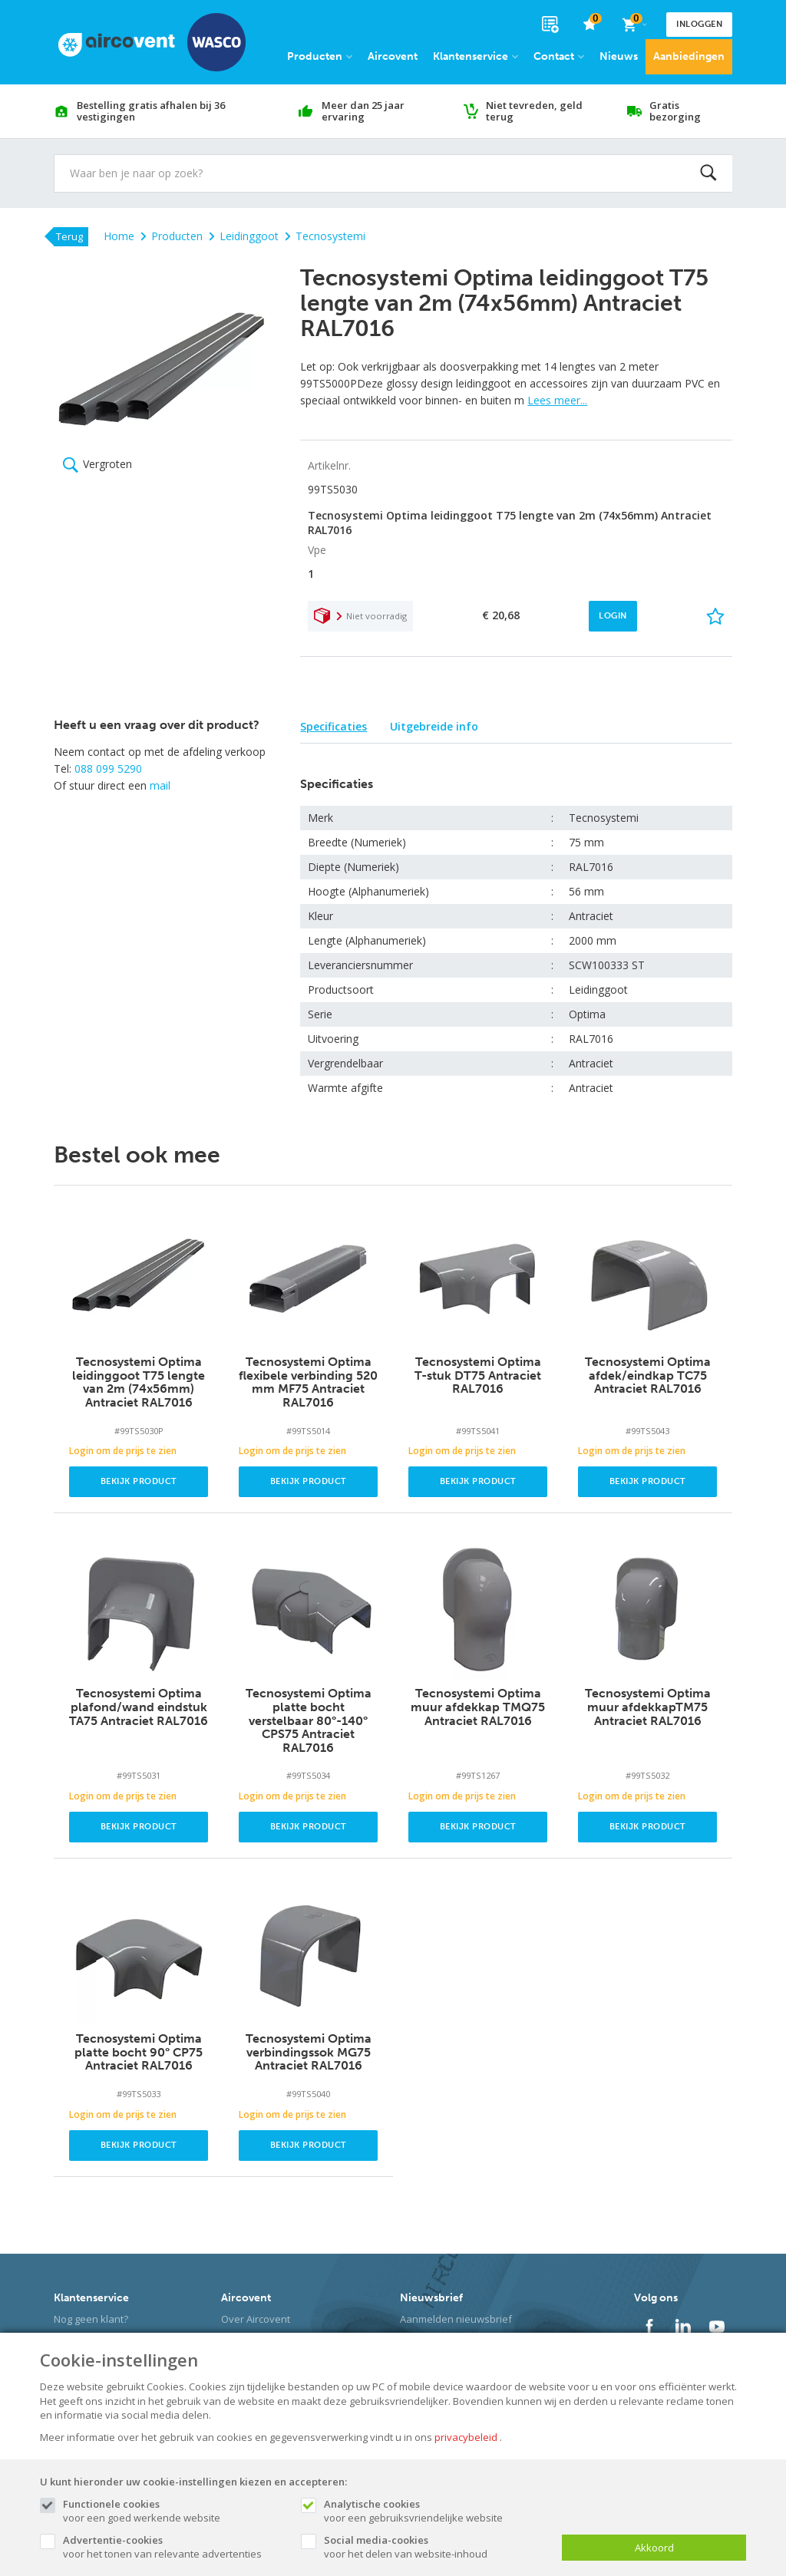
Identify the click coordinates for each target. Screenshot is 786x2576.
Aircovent (393, 56)
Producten (319, 56)
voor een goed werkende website (174, 2511)
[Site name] (152, 42)
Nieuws (618, 56)
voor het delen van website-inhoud (435, 2547)
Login (613, 616)
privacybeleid (465, 2437)
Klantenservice (475, 56)
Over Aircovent (255, 2319)
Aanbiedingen (689, 56)
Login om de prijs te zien (123, 1450)
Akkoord (654, 2548)
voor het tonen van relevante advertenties (174, 2547)
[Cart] (634, 24)
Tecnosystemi (325, 236)
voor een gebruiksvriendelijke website (435, 2511)
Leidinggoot (244, 236)
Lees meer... (557, 400)
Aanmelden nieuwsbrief (456, 2319)
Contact (558, 56)
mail (160, 785)
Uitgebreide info (434, 726)
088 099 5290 (108, 768)
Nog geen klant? (91, 2319)
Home (119, 236)
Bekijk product (139, 1481)
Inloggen (699, 24)
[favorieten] (590, 25)
